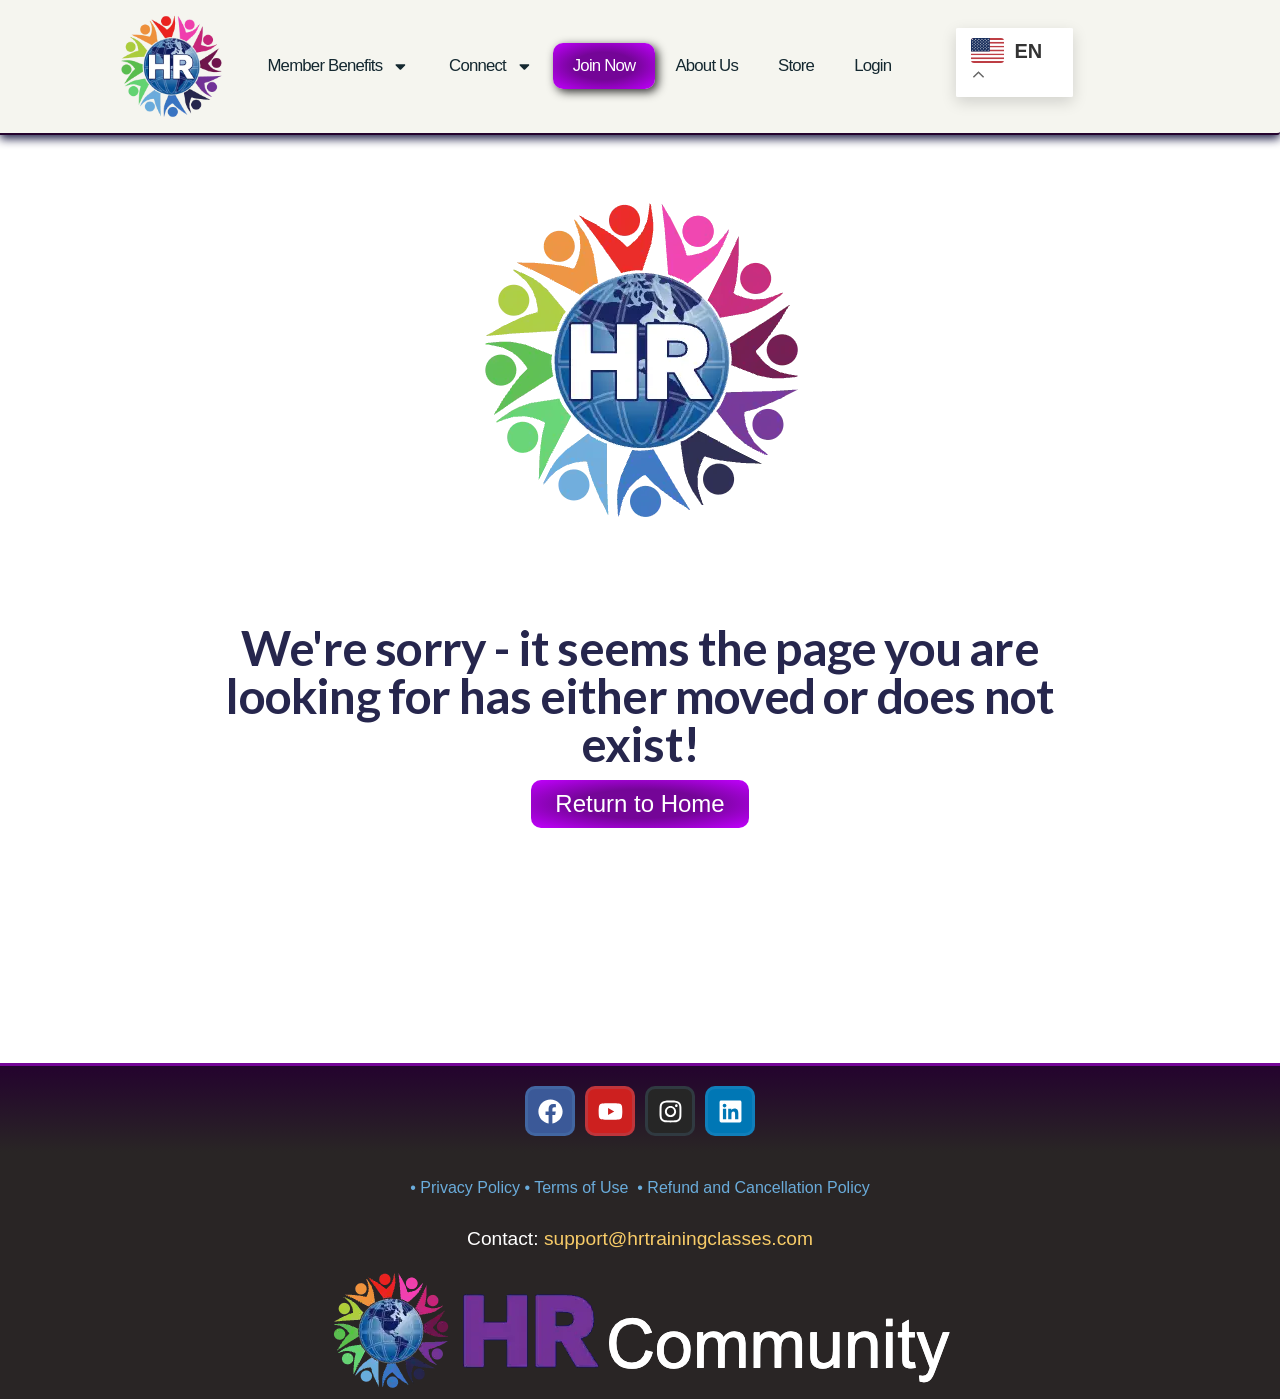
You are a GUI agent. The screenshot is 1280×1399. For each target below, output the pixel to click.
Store (796, 65)
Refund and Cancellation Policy (758, 1187)
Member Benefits (338, 66)
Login (872, 65)
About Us (706, 65)
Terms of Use (583, 1187)
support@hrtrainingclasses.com (678, 1238)
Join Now (604, 65)
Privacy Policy (470, 1187)
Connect (491, 66)
